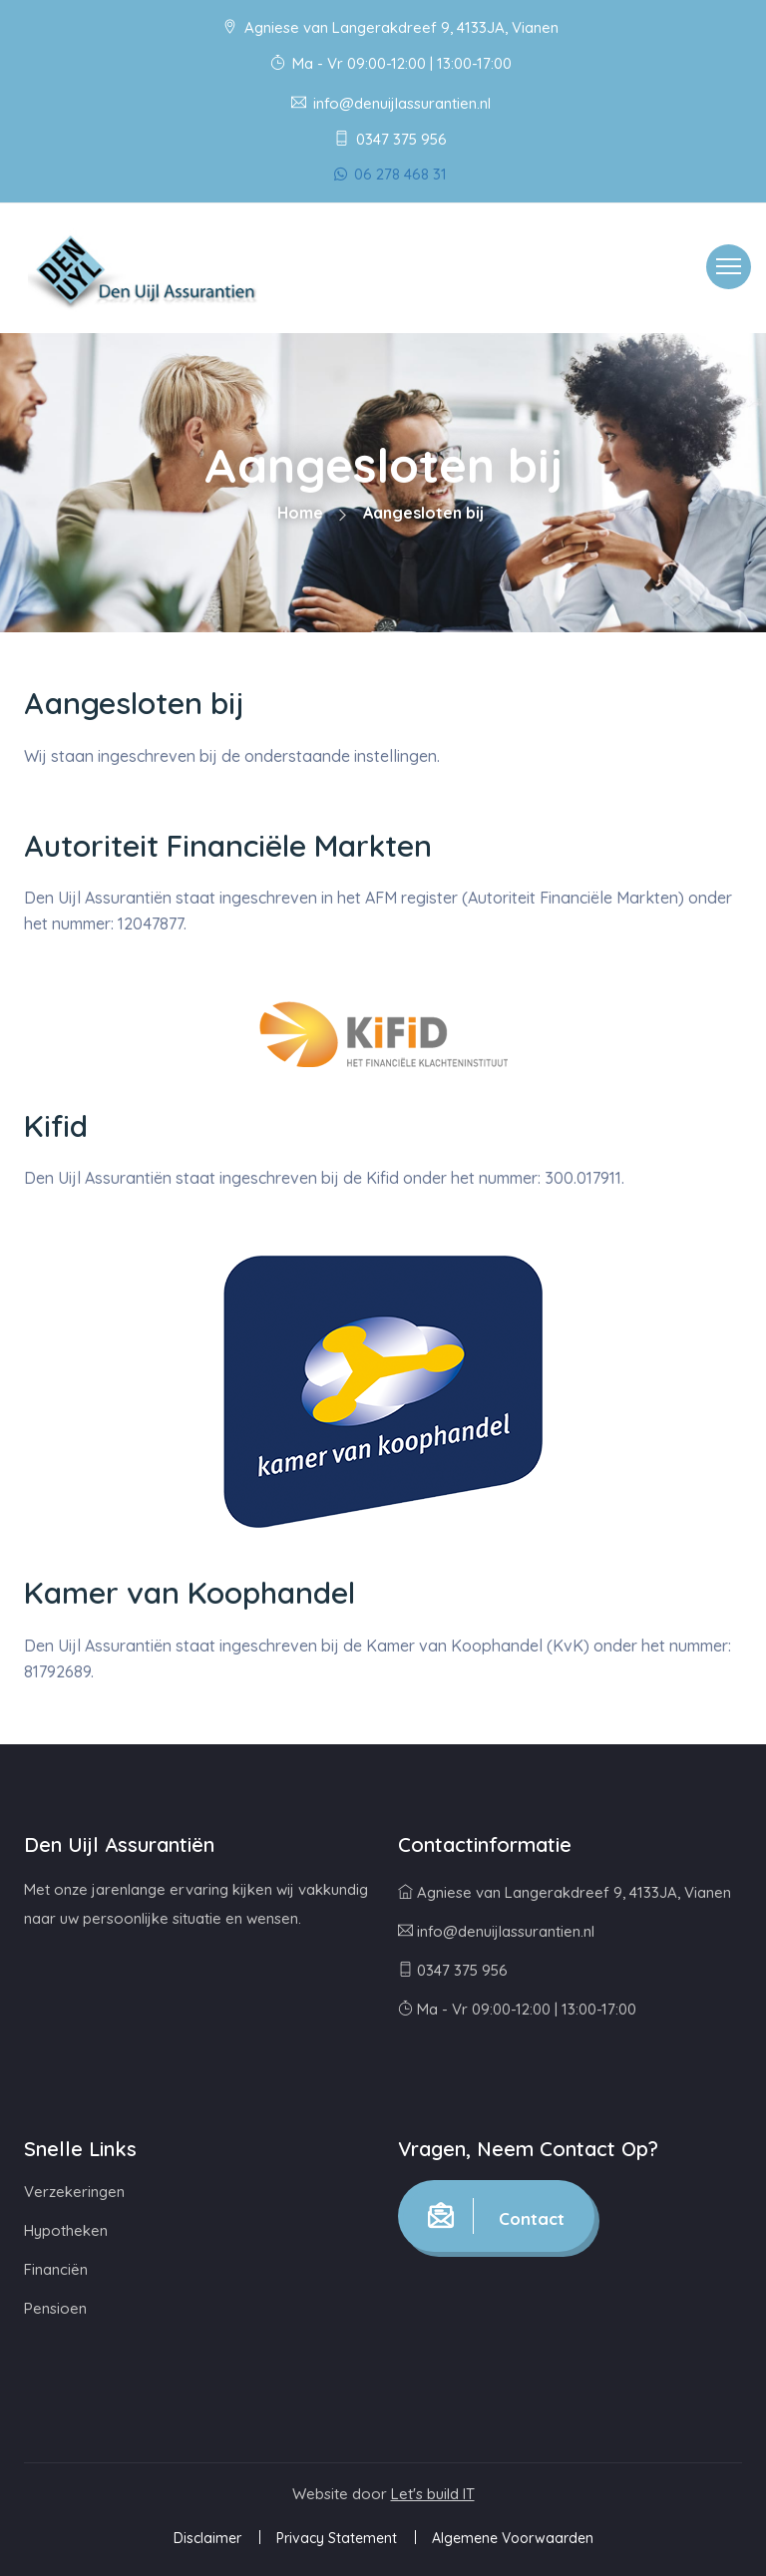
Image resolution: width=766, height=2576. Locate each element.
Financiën (56, 2269)
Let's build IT (433, 2493)
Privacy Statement (336, 2538)
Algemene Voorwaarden (512, 2538)
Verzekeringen (74, 2191)
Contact (496, 2216)
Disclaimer (207, 2538)
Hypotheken (66, 2230)
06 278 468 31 (390, 174)
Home (300, 513)
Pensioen (55, 2308)
